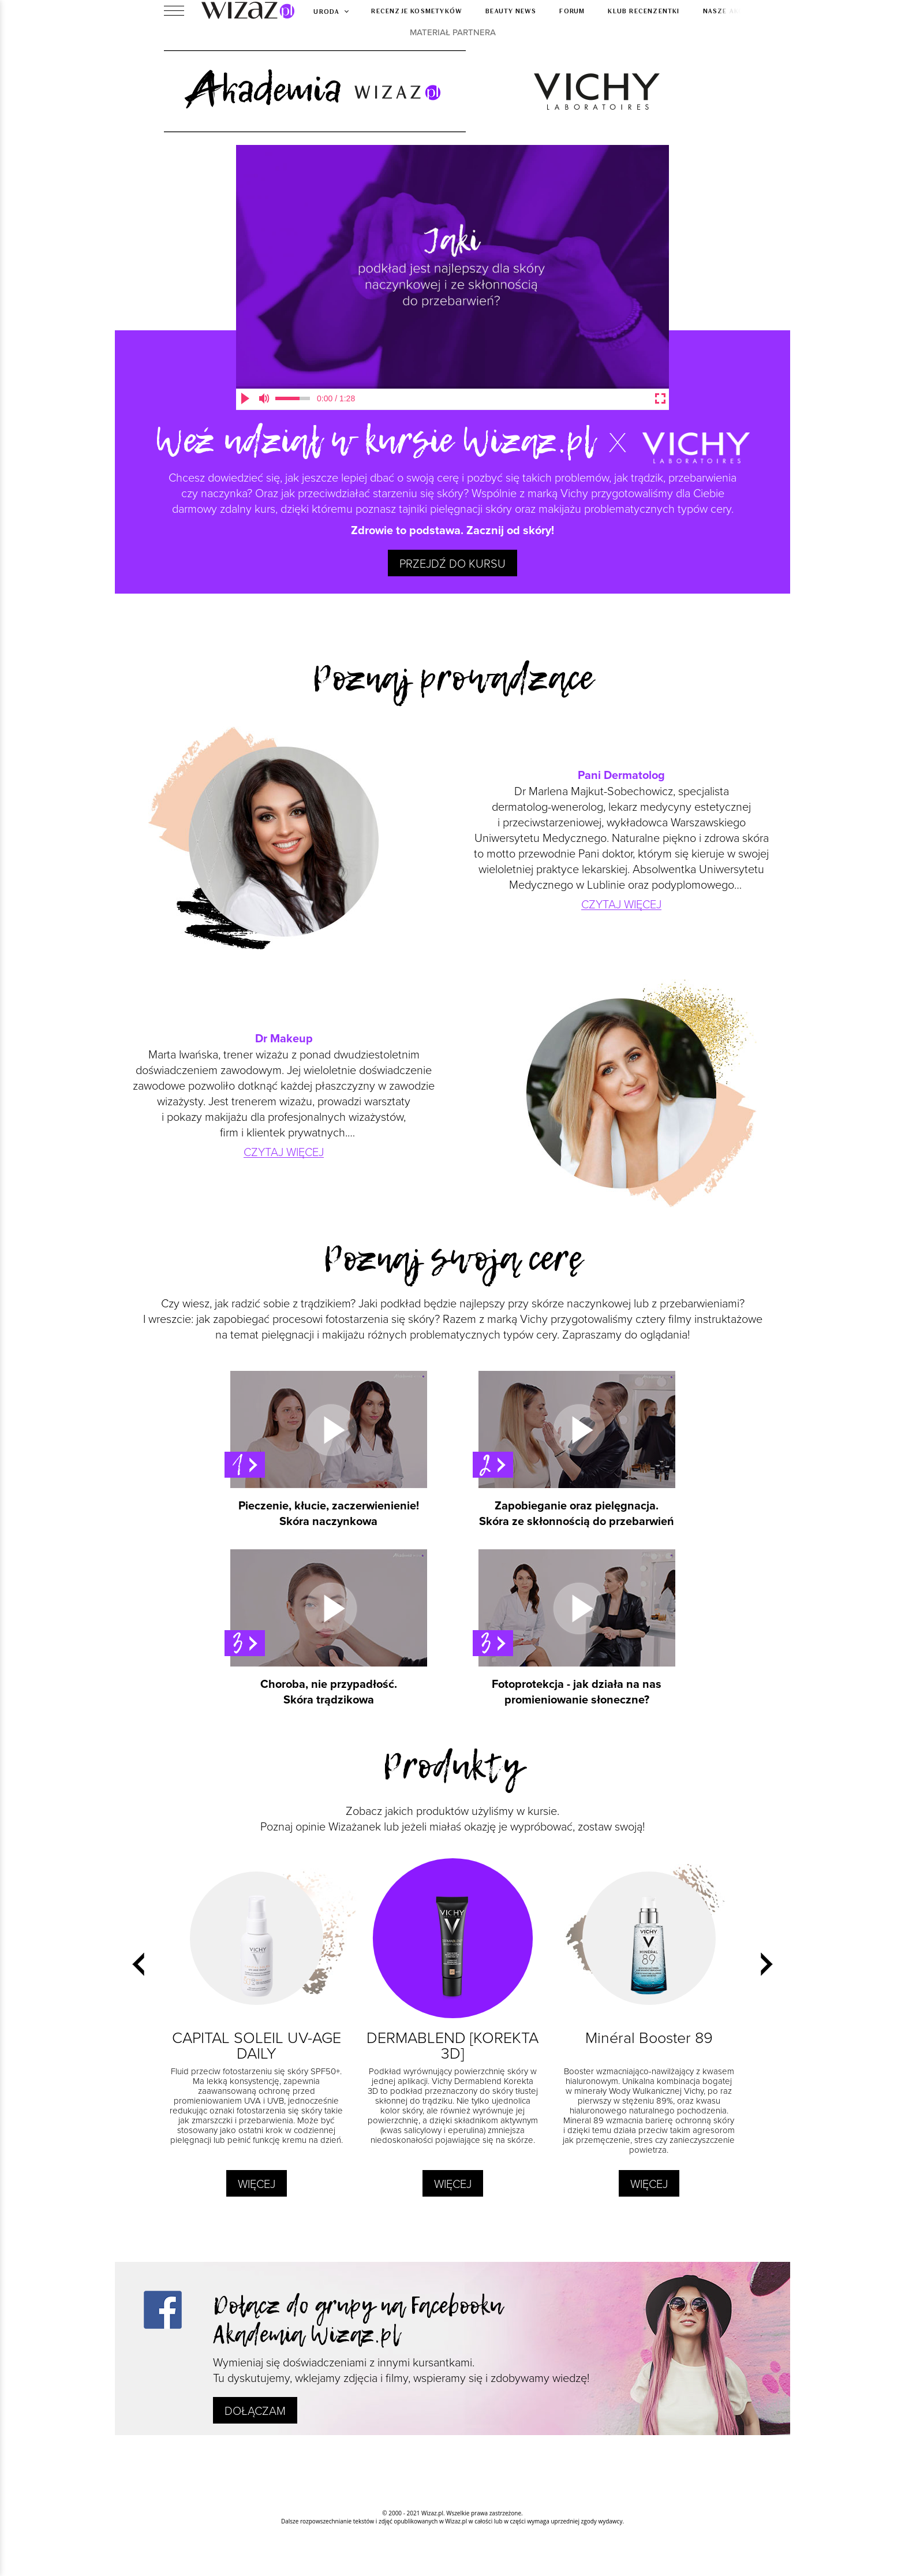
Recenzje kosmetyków (416, 10)
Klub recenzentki (643, 10)
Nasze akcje (727, 10)
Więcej (256, 2183)
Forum (572, 10)
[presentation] (138, 1964)
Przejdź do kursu (452, 563)
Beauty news (510, 10)
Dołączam (255, 2410)
